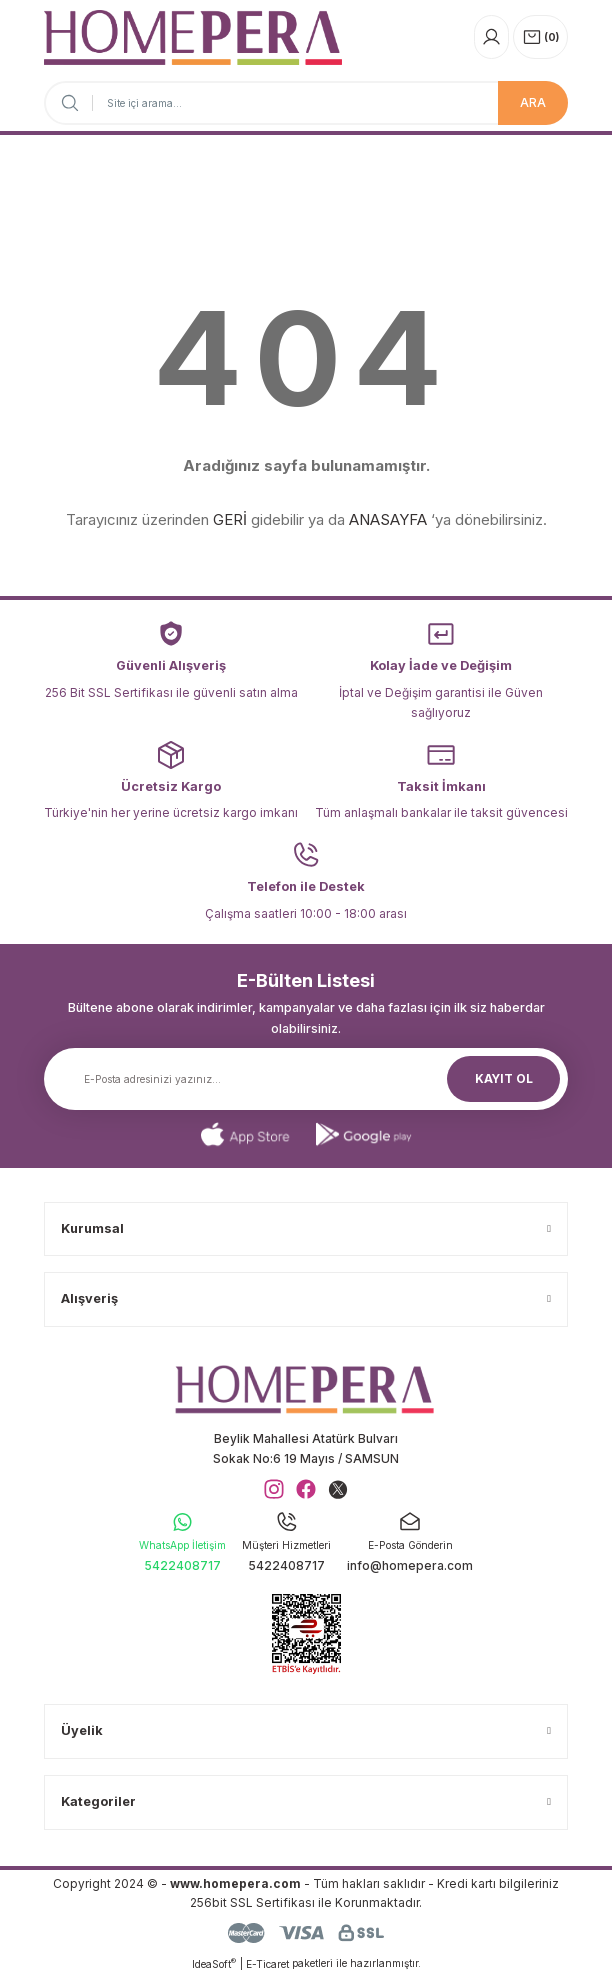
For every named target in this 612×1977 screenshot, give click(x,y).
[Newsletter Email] (306, 1079)
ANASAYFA (388, 519)
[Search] (306, 103)
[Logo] (193, 37)
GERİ (230, 519)
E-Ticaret (267, 1964)
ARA (533, 102)
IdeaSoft (214, 1963)
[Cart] (540, 37)
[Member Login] (491, 37)
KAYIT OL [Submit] (504, 1078)
